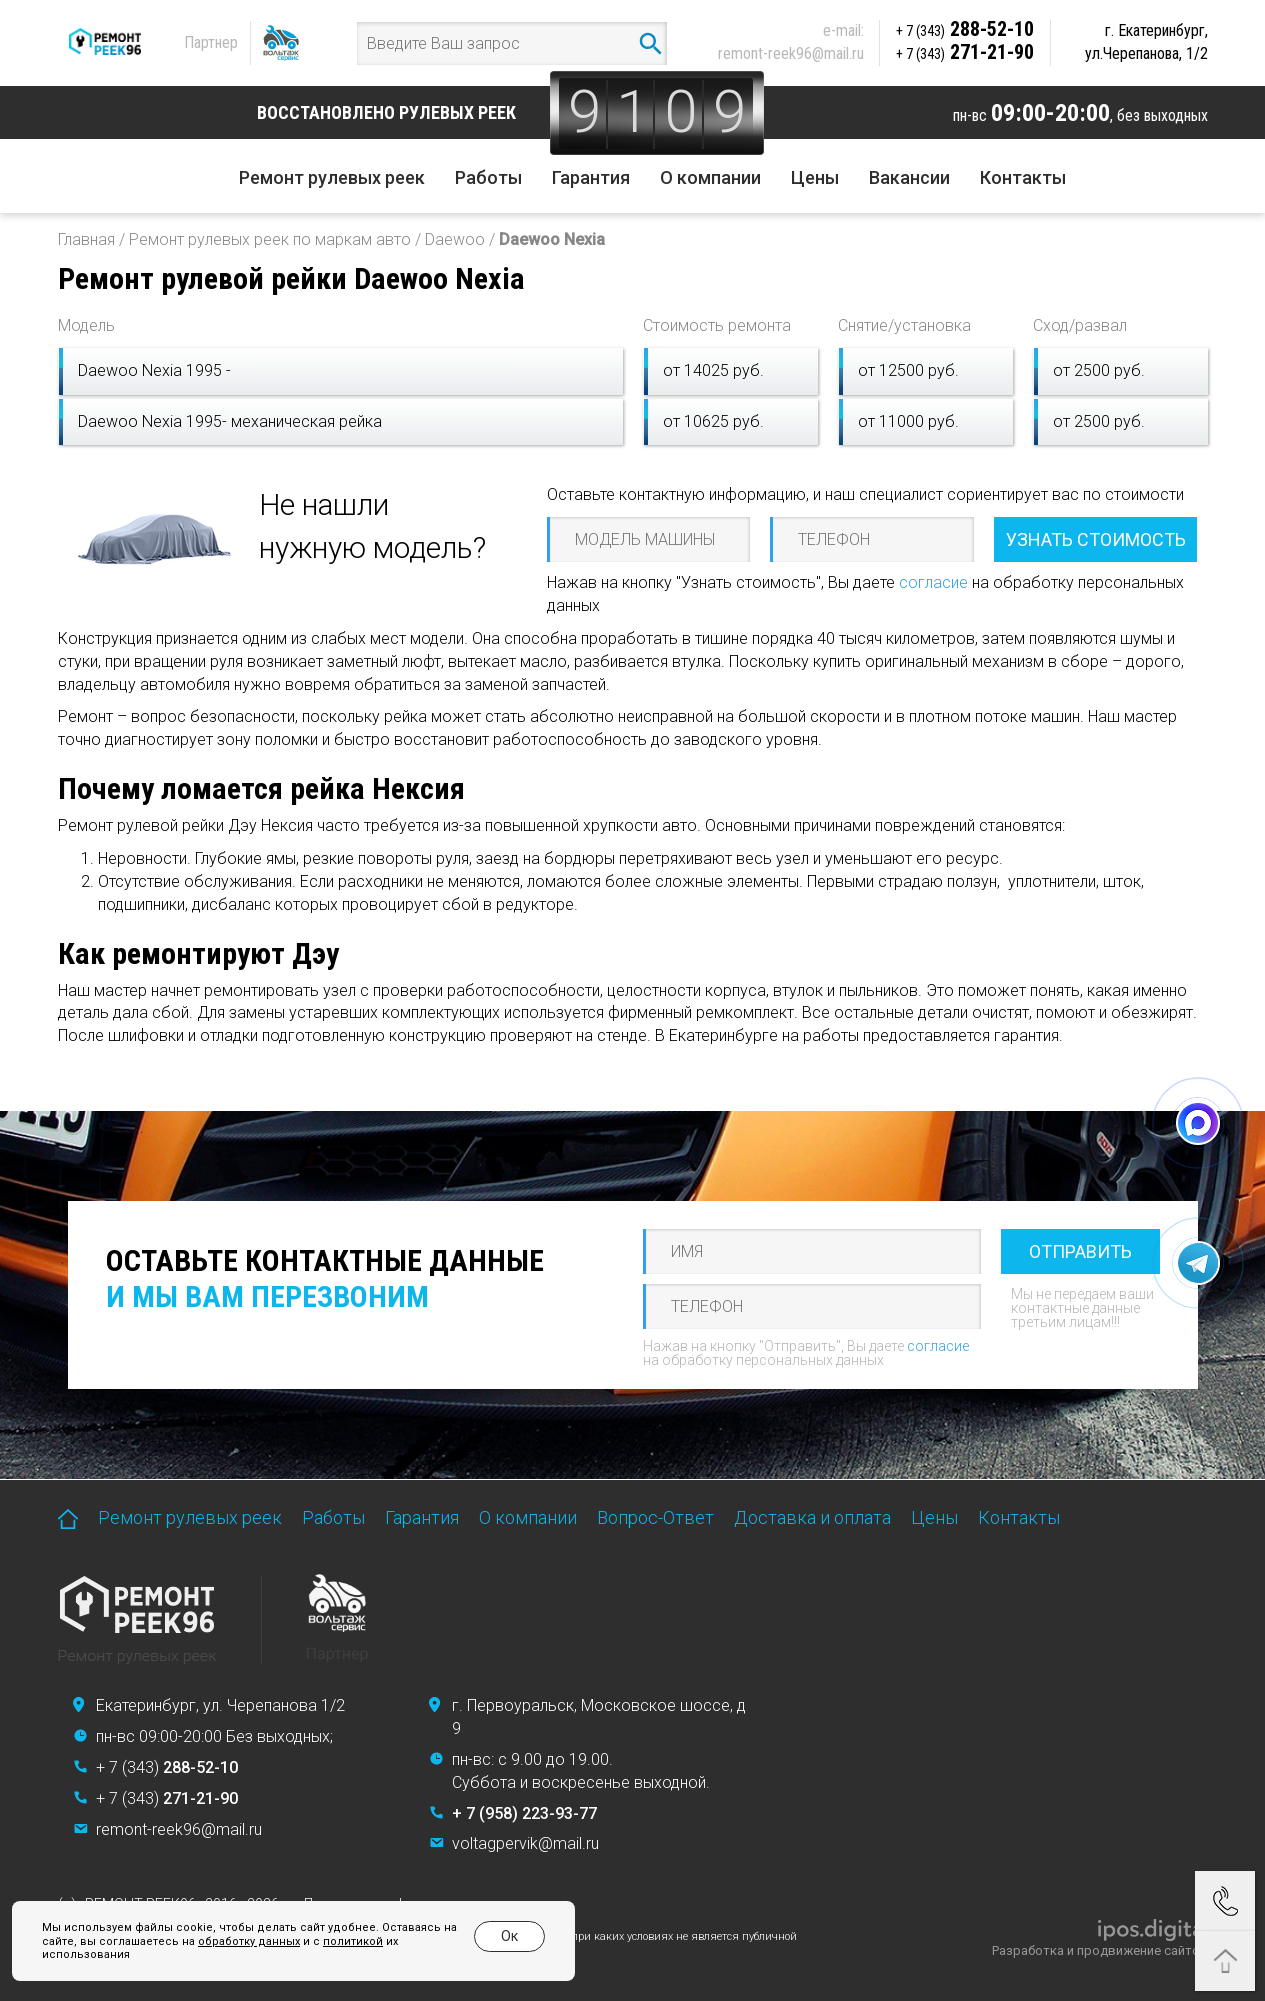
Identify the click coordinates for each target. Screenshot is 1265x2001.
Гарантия (591, 177)
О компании (710, 177)
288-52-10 (965, 29)
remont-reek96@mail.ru (791, 53)
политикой (353, 1941)
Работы (488, 177)
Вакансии (909, 177)
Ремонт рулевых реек (332, 177)
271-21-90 (965, 52)
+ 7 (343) (167, 1767)
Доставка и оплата (812, 1517)
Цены (815, 177)
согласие (933, 582)
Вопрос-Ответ (655, 1517)
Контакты (1023, 177)
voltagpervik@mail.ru (525, 1843)
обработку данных (249, 1941)
